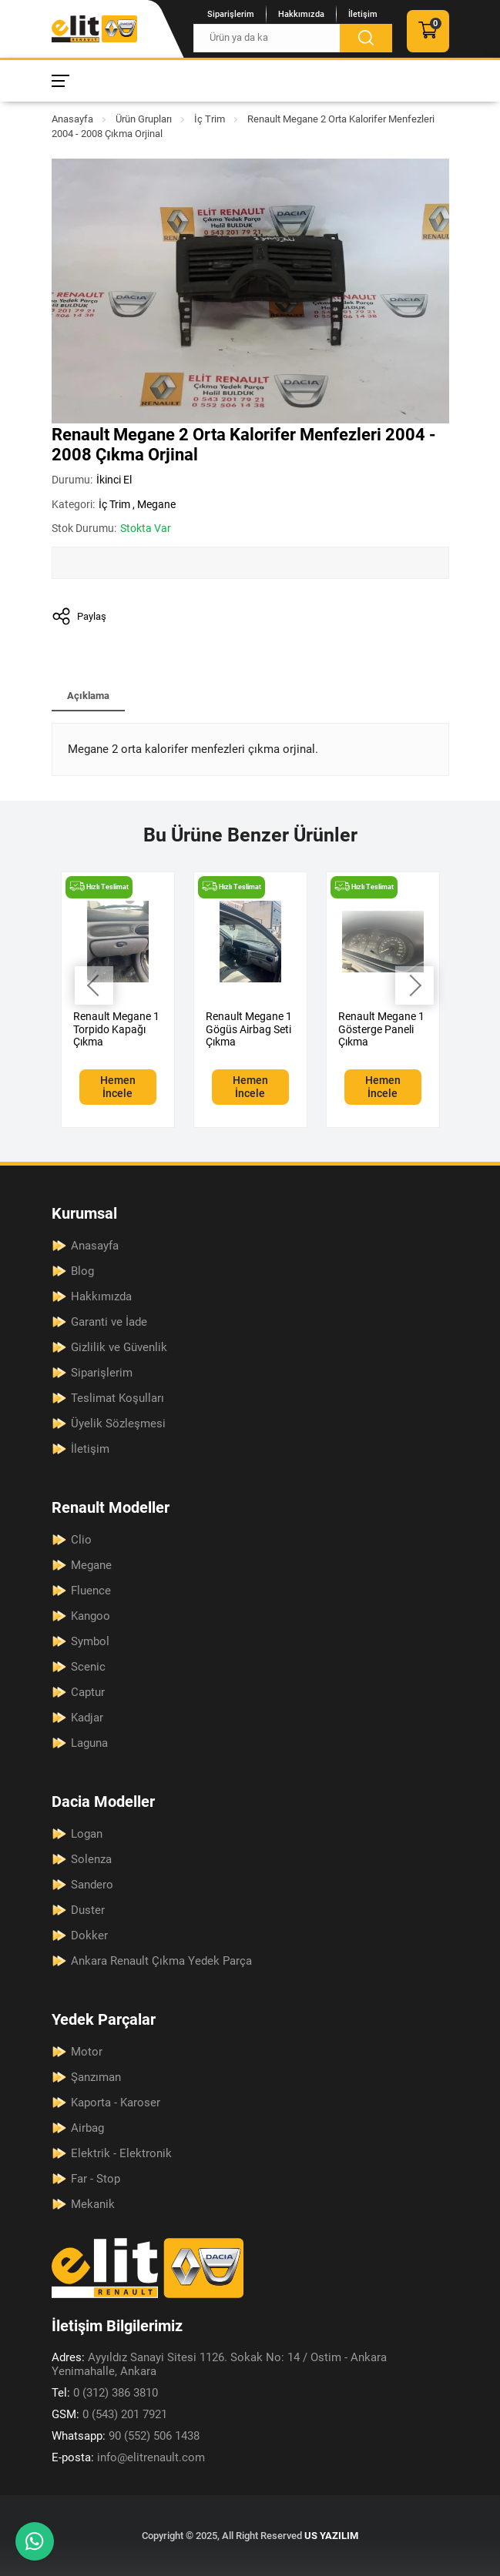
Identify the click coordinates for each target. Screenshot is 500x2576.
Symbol (90, 1641)
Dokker (89, 1935)
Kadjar (87, 1718)
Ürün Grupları (144, 119)
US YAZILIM (331, 2535)
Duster (88, 1910)
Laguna (89, 1743)
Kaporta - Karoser (115, 2102)
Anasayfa (72, 119)
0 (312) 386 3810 (105, 2393)
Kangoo (90, 1616)
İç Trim (209, 119)
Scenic (88, 1667)
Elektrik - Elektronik (121, 2153)
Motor (86, 2052)
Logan (86, 1834)
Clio (81, 1540)
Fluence (91, 1590)
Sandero (92, 1885)
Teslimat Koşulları (117, 1398)
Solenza (91, 1859)
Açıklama (88, 695)
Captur (88, 1692)
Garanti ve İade (109, 1322)
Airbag (87, 2128)
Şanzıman (96, 2077)
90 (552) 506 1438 (126, 2436)
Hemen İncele (118, 1086)
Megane (156, 504)
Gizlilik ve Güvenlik (119, 1347)
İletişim (363, 14)
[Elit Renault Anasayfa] (94, 29)
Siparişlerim (230, 14)
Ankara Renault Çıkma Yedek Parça (161, 1961)
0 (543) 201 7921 (109, 2414)
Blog (82, 1271)
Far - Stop (95, 2179)
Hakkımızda (301, 14)
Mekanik (93, 2204)
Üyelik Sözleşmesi (118, 1423)
